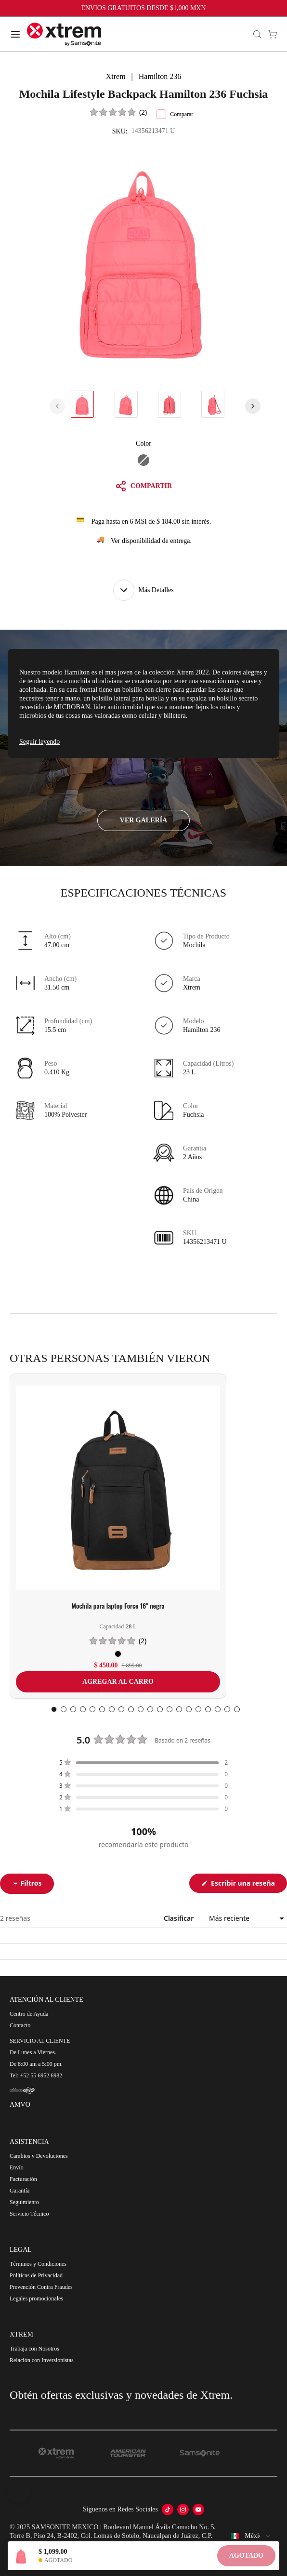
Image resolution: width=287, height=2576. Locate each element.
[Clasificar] (245, 1918)
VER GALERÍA (143, 820)
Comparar (175, 114)
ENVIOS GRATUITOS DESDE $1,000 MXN (143, 8)
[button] (118, 112)
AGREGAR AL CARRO (118, 1681)
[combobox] (251, 2536)
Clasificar (180, 1918)
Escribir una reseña (248, 1885)
